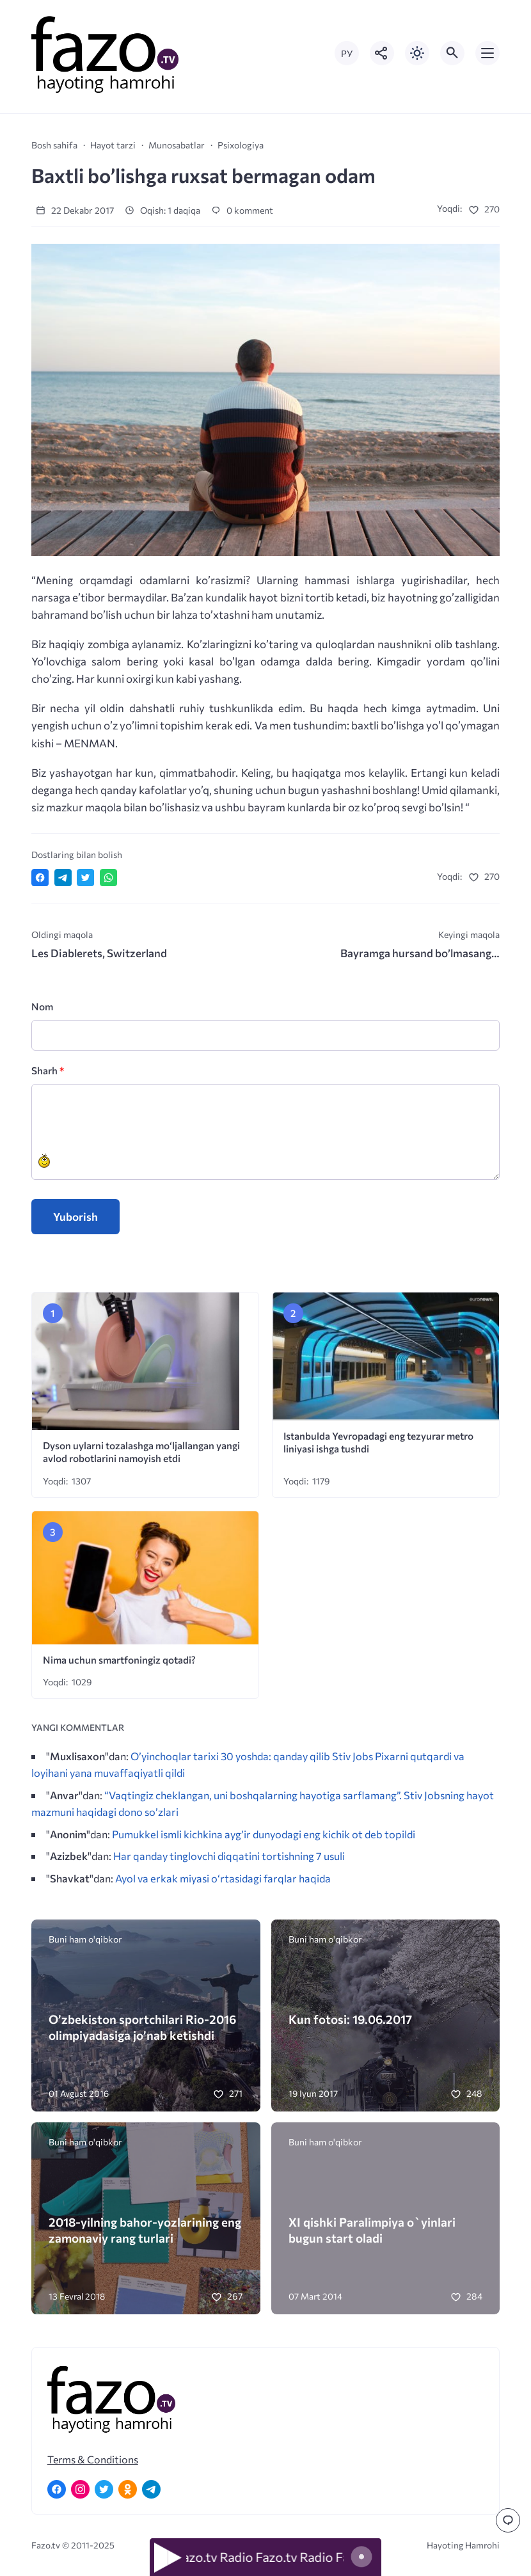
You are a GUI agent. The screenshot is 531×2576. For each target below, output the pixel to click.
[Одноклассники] (127, 2489)
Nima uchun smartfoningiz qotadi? (120, 1659)
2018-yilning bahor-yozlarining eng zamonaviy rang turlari (145, 2229)
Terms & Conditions (92, 2459)
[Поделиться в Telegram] (63, 877)
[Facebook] (56, 2489)
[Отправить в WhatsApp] (108, 877)
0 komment (242, 210)
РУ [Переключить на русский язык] (347, 53)
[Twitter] (104, 2489)
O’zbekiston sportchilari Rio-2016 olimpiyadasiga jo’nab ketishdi (142, 2027)
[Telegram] (151, 2489)
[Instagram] (80, 2489)
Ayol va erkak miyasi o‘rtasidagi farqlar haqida (223, 1878)
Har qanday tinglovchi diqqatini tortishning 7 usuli (229, 1855)
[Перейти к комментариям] (508, 2520)
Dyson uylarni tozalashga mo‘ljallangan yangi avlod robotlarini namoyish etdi (141, 1452)
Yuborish (75, 1216)
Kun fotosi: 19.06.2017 (350, 2019)
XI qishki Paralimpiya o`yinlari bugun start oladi (372, 2229)
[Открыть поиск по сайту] (452, 53)
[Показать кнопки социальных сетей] (382, 53)
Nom (42, 1006)
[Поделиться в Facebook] (40, 877)
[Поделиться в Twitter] (85, 877)
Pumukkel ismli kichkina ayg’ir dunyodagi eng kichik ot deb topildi (263, 1833)
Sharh (47, 1070)
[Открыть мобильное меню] (487, 53)
